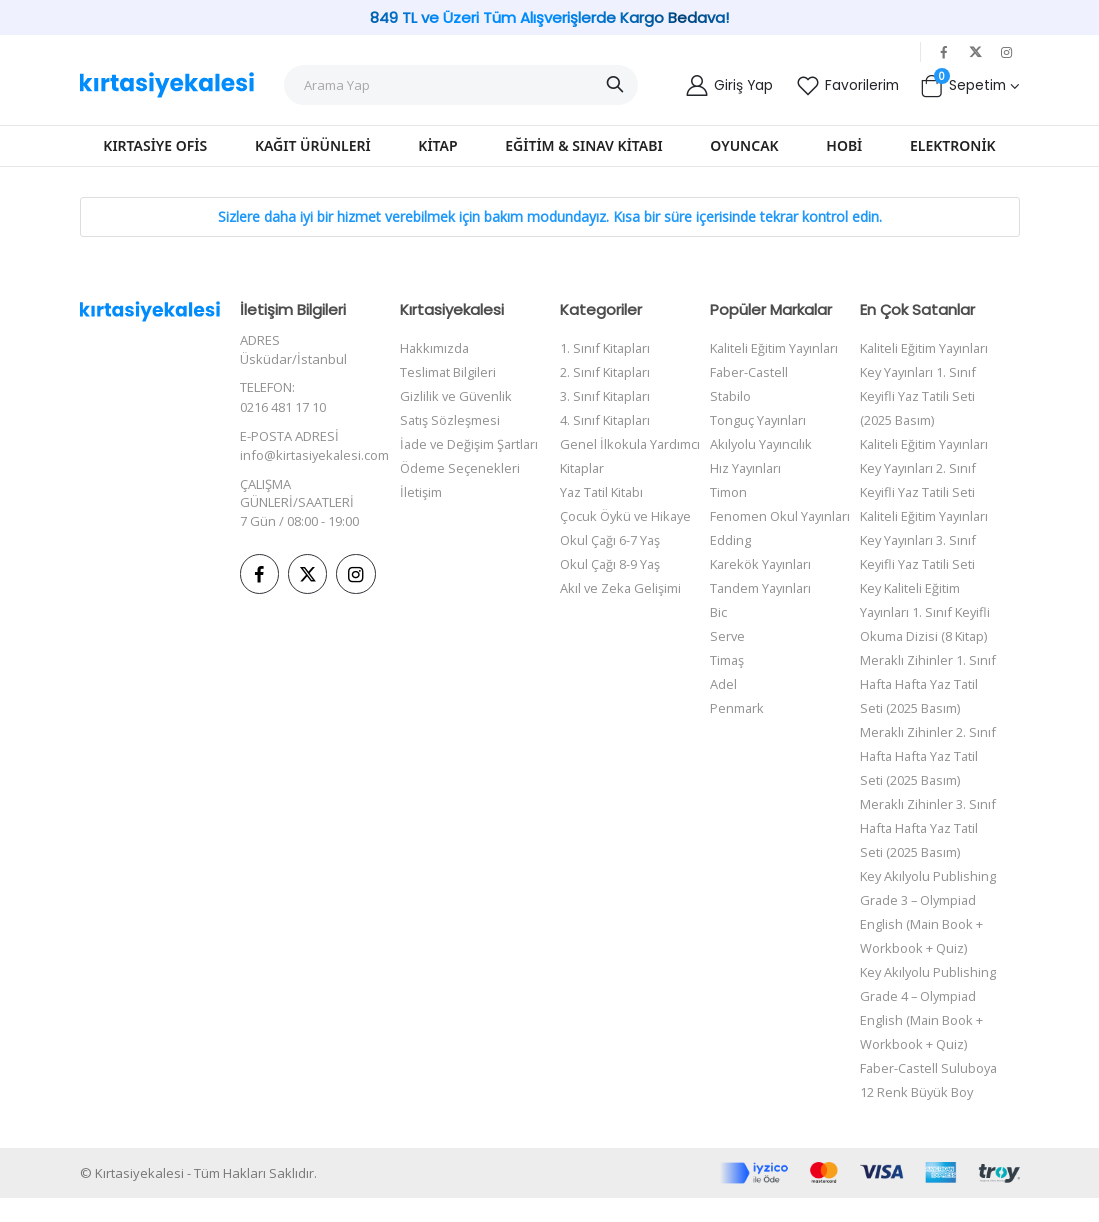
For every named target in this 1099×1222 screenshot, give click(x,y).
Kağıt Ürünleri (313, 145)
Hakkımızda (435, 348)
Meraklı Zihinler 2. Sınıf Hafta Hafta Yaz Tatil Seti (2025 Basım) (931, 756)
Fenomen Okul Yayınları (781, 516)
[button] (969, 85)
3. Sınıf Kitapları (606, 396)
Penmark (737, 708)
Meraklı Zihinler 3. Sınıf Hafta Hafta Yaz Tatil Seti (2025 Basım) (931, 828)
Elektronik (953, 145)
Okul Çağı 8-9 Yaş (611, 564)
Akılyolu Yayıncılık (762, 444)
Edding (730, 540)
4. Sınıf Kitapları (606, 420)
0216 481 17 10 (283, 407)
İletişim (421, 516)
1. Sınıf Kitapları (606, 348)
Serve (728, 636)
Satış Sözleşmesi (450, 420)
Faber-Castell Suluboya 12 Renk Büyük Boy (917, 1092)
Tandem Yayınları (762, 588)
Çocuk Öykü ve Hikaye (627, 516)
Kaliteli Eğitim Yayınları (776, 348)
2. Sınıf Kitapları (606, 372)
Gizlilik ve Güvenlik (457, 396)
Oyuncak (744, 145)
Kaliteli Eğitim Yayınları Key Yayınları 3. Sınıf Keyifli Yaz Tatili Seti (929, 540)
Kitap (437, 145)
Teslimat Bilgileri (448, 372)
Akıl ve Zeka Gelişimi (621, 588)
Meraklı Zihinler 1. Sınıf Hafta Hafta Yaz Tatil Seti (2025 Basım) (931, 684)
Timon (728, 492)
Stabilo (731, 396)
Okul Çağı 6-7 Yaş (611, 540)
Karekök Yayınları (763, 564)
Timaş (727, 660)
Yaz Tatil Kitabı (603, 492)
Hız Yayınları (747, 468)
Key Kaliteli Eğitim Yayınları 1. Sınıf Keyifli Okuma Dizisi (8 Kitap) (930, 612)
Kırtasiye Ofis (155, 145)
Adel (723, 684)
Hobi (844, 145)
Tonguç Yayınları (759, 420)
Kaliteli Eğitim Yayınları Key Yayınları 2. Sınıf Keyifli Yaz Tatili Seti (929, 468)
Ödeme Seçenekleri (460, 492)
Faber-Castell (750, 372)
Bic (718, 612)
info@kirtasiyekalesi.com (316, 454)
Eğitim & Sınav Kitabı (583, 145)
